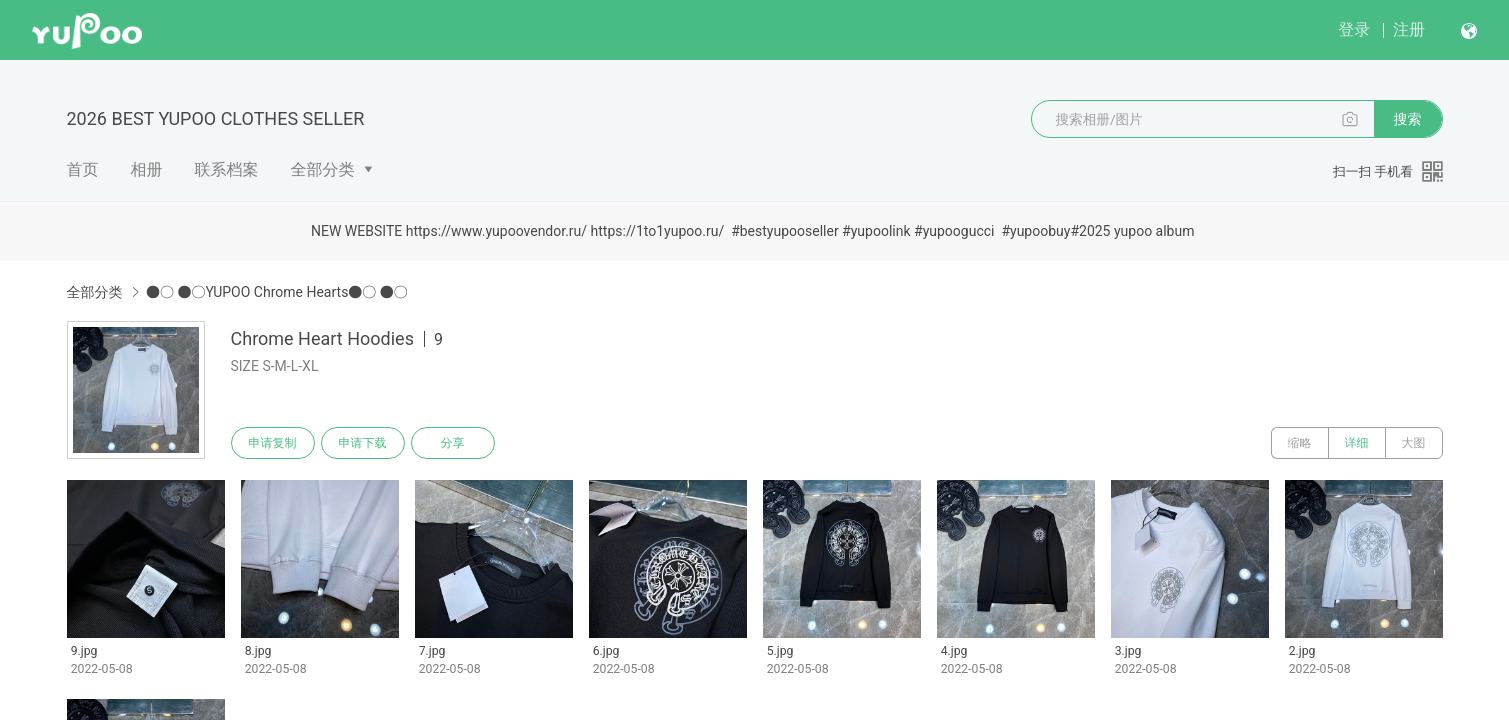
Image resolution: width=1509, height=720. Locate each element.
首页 (83, 169)
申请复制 (273, 443)
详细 (1357, 443)
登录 (1354, 29)
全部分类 (323, 169)
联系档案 (227, 169)
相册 (147, 169)
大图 (1414, 443)
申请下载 (363, 443)
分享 (453, 443)
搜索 (1408, 119)
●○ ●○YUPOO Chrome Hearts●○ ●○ (277, 292)
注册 (1409, 29)
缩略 (1300, 443)
